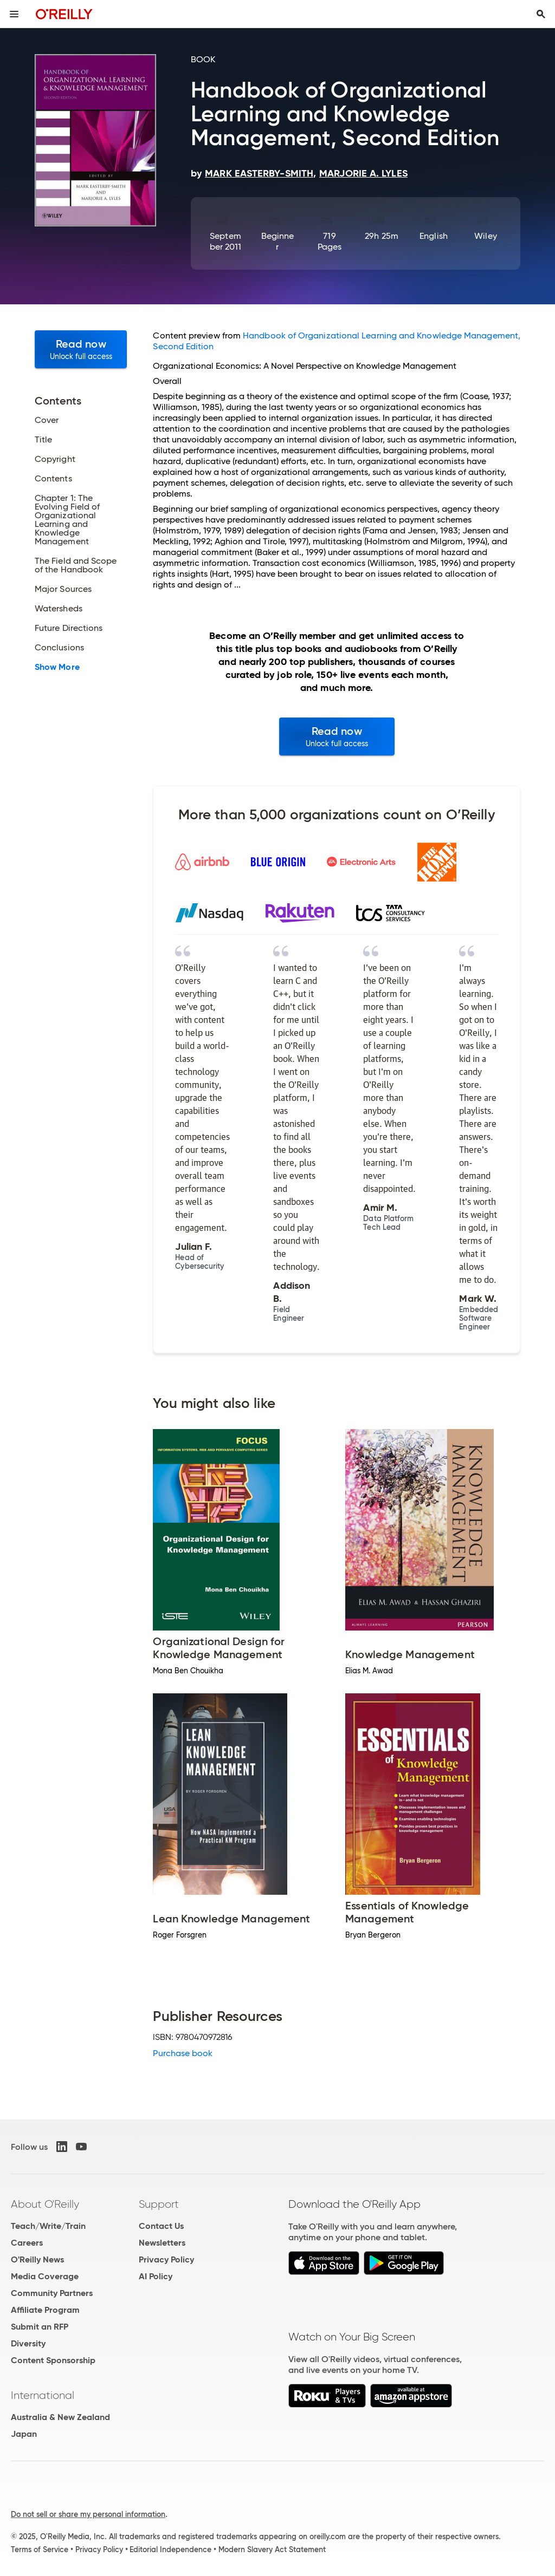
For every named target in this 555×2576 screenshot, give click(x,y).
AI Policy (155, 2276)
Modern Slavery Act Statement (272, 2549)
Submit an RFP (39, 2326)
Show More (57, 667)
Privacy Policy (166, 2259)
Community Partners (52, 2293)
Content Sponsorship (53, 2360)
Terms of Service (39, 2549)
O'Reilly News (37, 2259)
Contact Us (161, 2226)
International (42, 2395)
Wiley (485, 236)
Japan (24, 2434)
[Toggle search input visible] (541, 14)
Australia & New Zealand (60, 2417)
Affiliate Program (45, 2310)
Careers (27, 2242)
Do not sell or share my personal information (88, 2514)
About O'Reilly (45, 2203)
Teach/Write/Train (48, 2226)
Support (159, 2203)
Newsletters (162, 2242)
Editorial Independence (170, 2549)
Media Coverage (45, 2276)
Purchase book (182, 2053)
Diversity (28, 2343)
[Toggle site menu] (14, 14)
